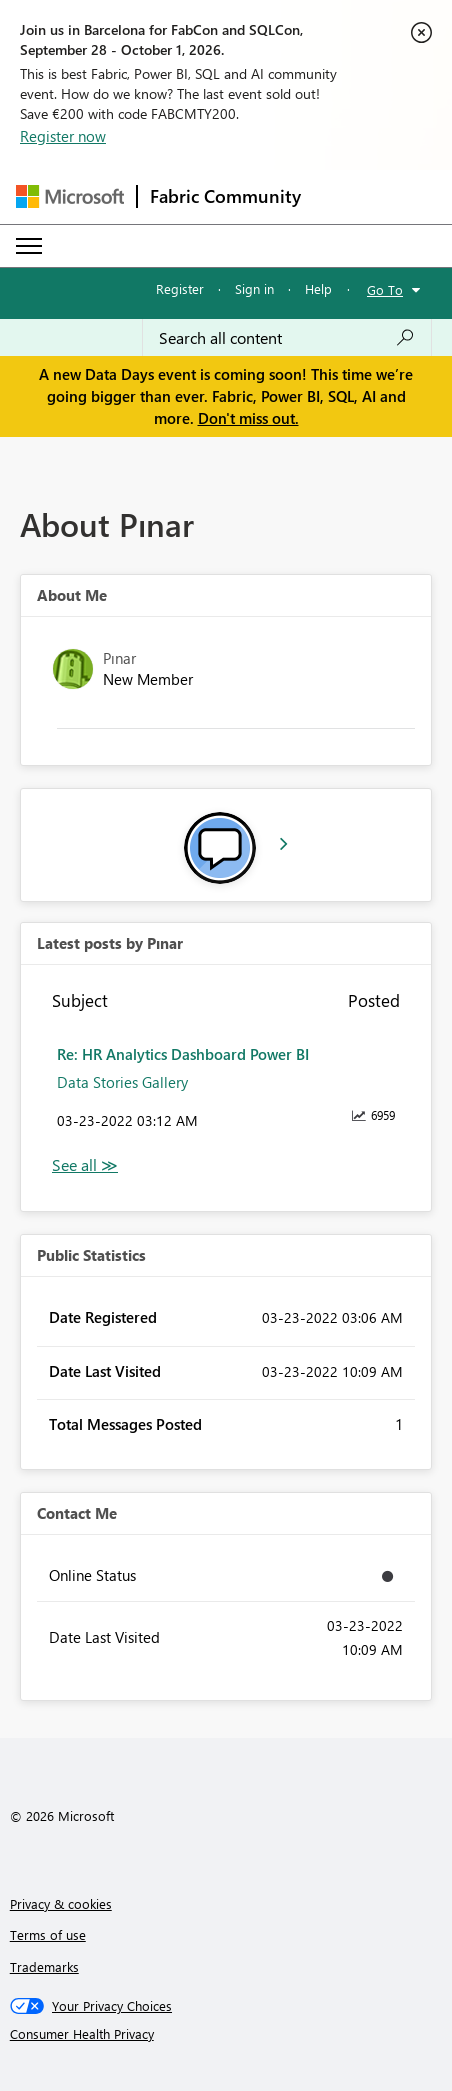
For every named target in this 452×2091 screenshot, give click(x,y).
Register (180, 288)
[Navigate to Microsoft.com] (70, 196)
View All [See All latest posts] (85, 1165)
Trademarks (44, 1966)
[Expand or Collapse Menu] (29, 246)
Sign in (254, 288)
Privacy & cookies (61, 1903)
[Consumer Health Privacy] (226, 2034)
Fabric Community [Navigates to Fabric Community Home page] (225, 196)
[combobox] (287, 338)
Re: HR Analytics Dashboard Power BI (183, 1054)
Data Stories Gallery (122, 1082)
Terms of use (48, 1934)
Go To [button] (385, 289)
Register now (63, 136)
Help (318, 288)
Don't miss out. (248, 418)
